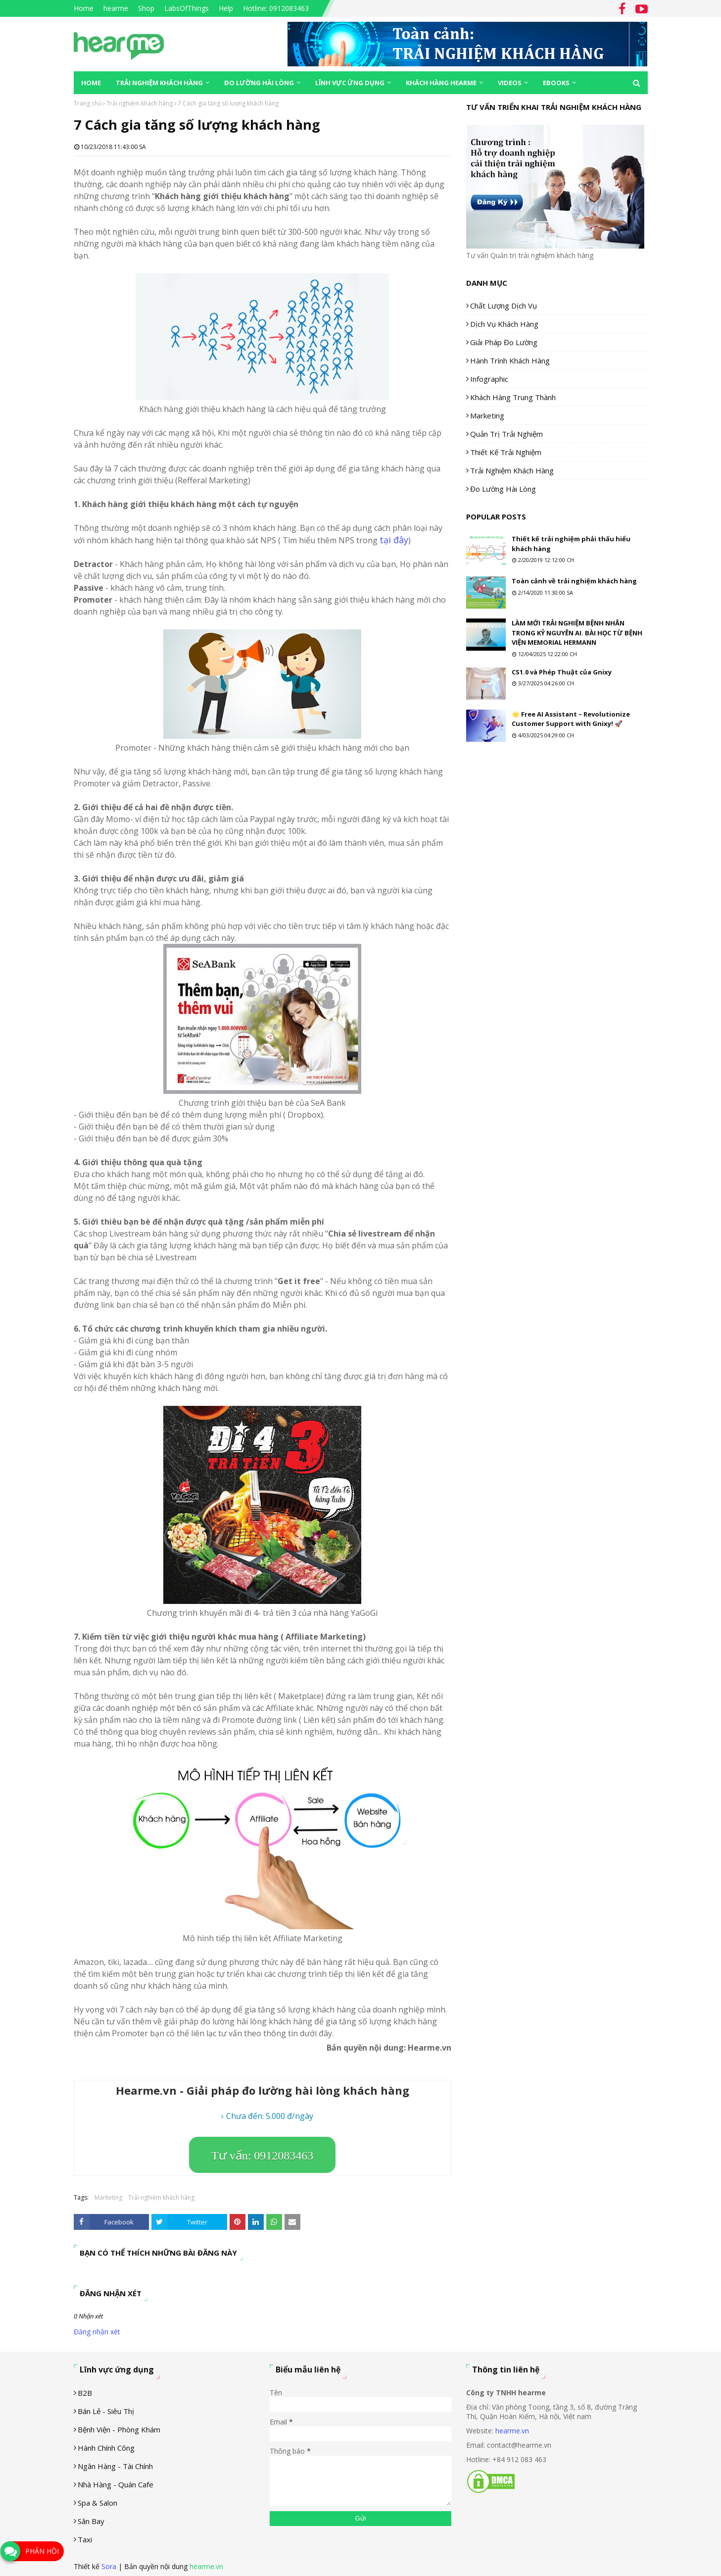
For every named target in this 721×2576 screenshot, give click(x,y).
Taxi (85, 2539)
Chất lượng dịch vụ (503, 305)
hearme (115, 8)
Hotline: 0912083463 (276, 8)
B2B (85, 2393)
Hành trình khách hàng (510, 360)
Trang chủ (87, 103)
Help (226, 8)
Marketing (108, 2197)
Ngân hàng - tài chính (115, 2466)
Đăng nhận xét (97, 2331)
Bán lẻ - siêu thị (106, 2411)
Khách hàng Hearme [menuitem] (441, 82)
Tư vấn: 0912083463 (262, 2155)
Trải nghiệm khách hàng (139, 103)
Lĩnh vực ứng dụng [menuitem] (350, 82)
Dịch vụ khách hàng (504, 324)
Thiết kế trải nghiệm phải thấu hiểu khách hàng (571, 543)
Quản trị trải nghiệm (506, 434)
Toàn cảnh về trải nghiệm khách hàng (574, 580)
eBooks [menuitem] (556, 82)
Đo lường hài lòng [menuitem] (259, 82)
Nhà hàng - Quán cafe (115, 2484)
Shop (146, 8)
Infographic (489, 379)
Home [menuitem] (91, 82)
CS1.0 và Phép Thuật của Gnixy (562, 672)
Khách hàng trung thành (513, 397)
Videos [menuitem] (510, 82)
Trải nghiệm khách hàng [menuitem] (159, 82)
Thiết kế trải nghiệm (505, 452)
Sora (108, 2566)
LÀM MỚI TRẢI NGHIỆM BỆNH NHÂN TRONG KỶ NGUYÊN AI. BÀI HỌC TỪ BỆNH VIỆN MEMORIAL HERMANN (577, 632)
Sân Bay (91, 2521)
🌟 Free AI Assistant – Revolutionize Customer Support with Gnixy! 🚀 (571, 719)
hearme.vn (512, 2430)
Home (84, 8)
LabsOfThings (186, 8)
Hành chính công (106, 2448)
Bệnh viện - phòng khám (119, 2429)
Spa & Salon (97, 2503)
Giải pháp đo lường (503, 342)
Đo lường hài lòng (503, 489)
